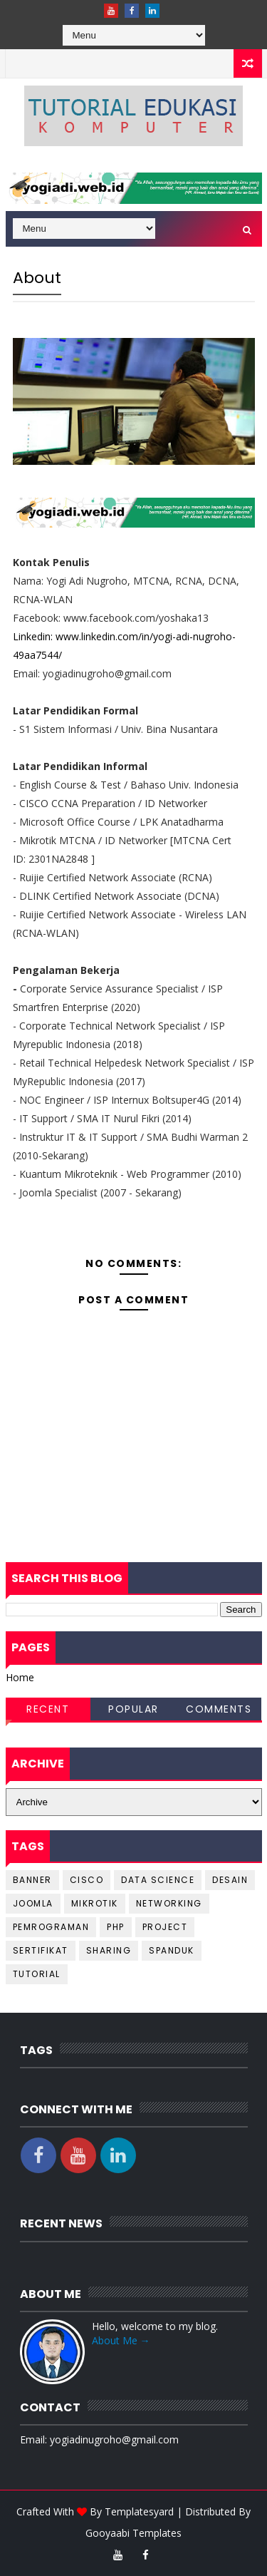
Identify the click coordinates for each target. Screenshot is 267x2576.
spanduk (171, 1950)
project (165, 1927)
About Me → (121, 2340)
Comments (218, 1709)
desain (230, 1880)
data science (157, 1880)
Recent (47, 1709)
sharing (109, 1950)
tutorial (37, 1974)
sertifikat (40, 1950)
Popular (133, 1709)
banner (32, 1880)
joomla (33, 1903)
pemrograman (51, 1927)
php (116, 1927)
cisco (87, 1880)
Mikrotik (94, 1903)
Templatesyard (139, 2511)
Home (20, 1677)
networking (169, 1903)
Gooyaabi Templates (133, 2533)
